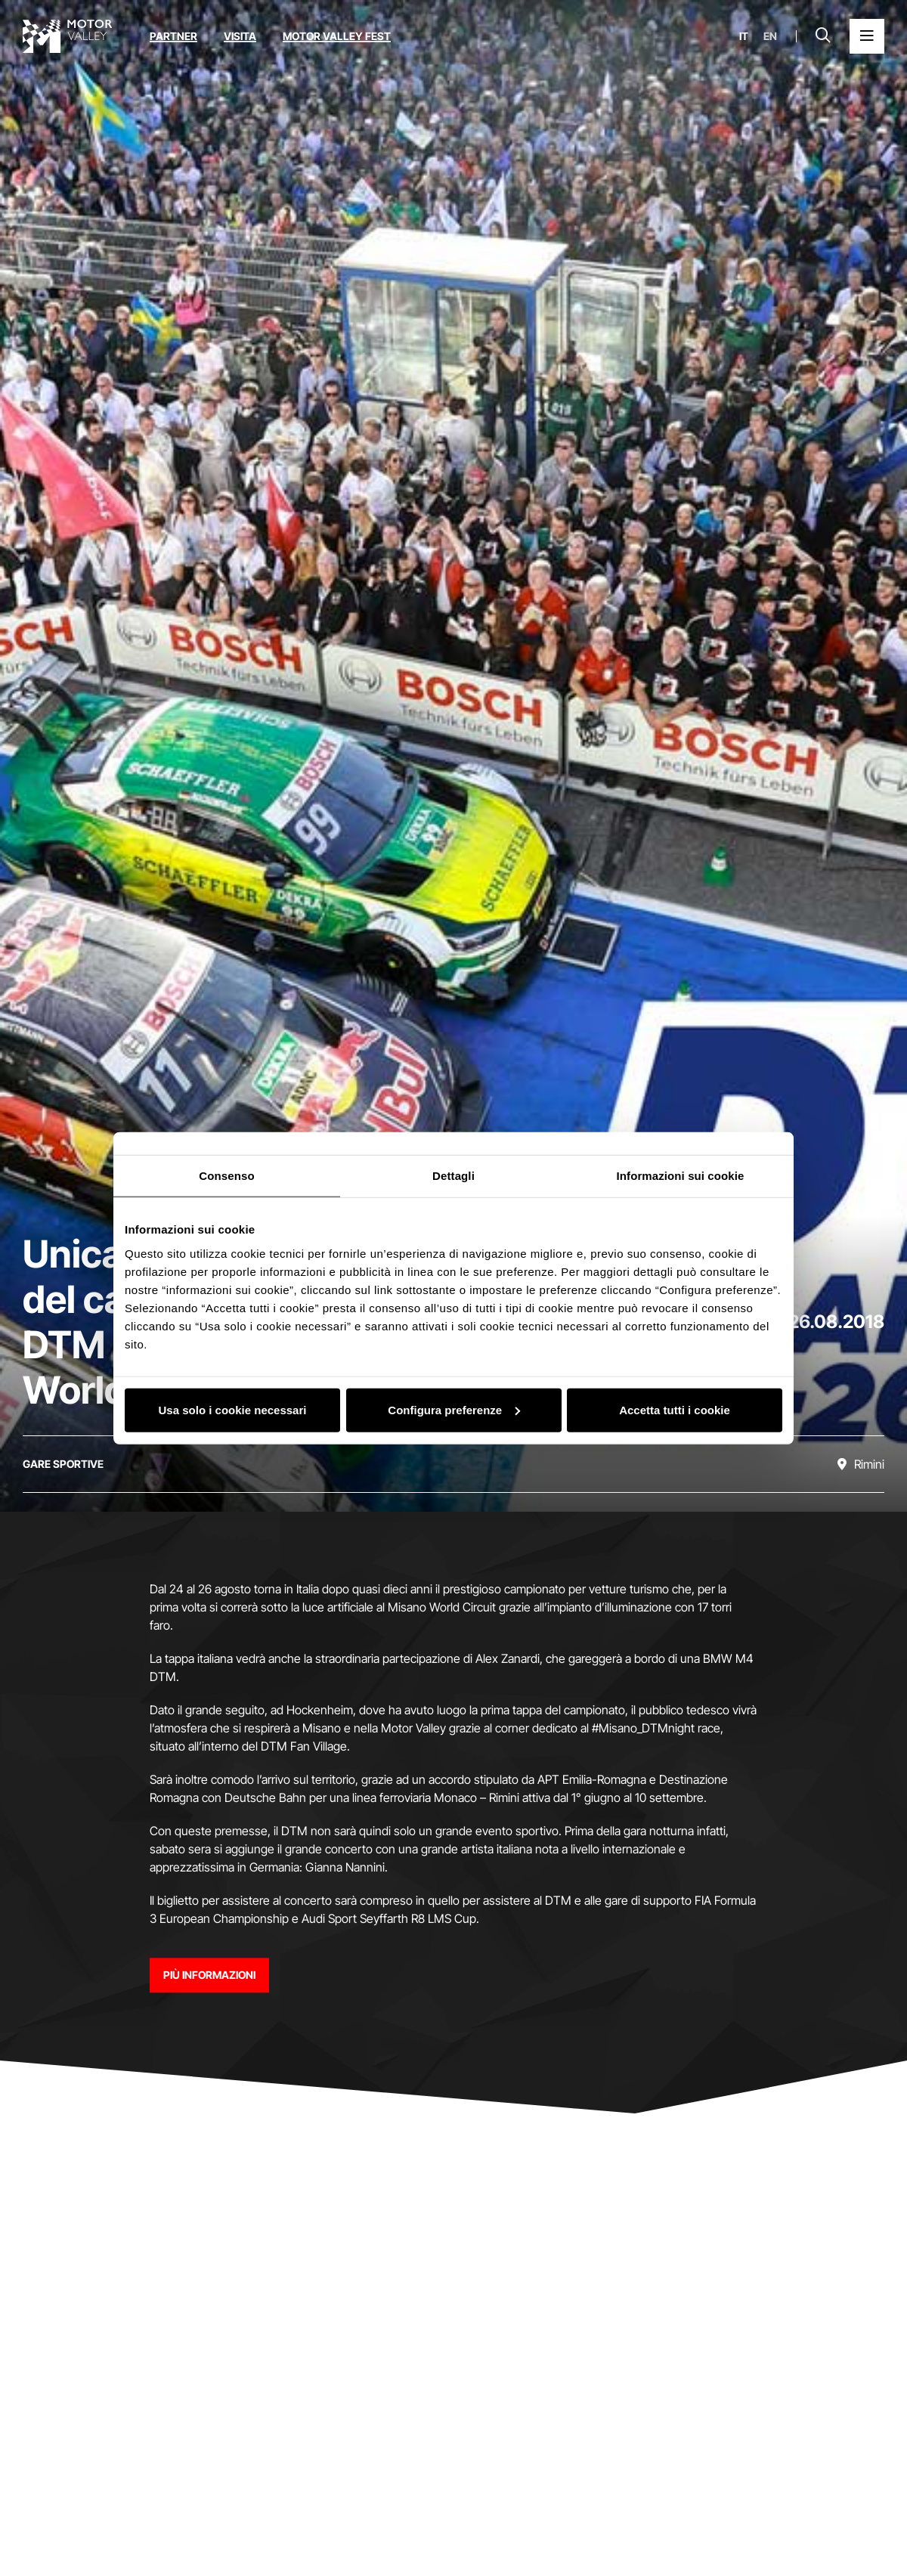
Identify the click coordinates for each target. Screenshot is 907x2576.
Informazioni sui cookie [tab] (680, 1175)
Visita (240, 35)
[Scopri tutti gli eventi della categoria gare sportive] (63, 1464)
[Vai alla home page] (67, 36)
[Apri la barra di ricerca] (823, 36)
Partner (173, 35)
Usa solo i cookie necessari (233, 1409)
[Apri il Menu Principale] (867, 36)
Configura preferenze (454, 1409)
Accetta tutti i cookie (674, 1409)
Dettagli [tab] (453, 1175)
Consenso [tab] (226, 1175)
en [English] (770, 36)
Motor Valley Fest (337, 35)
